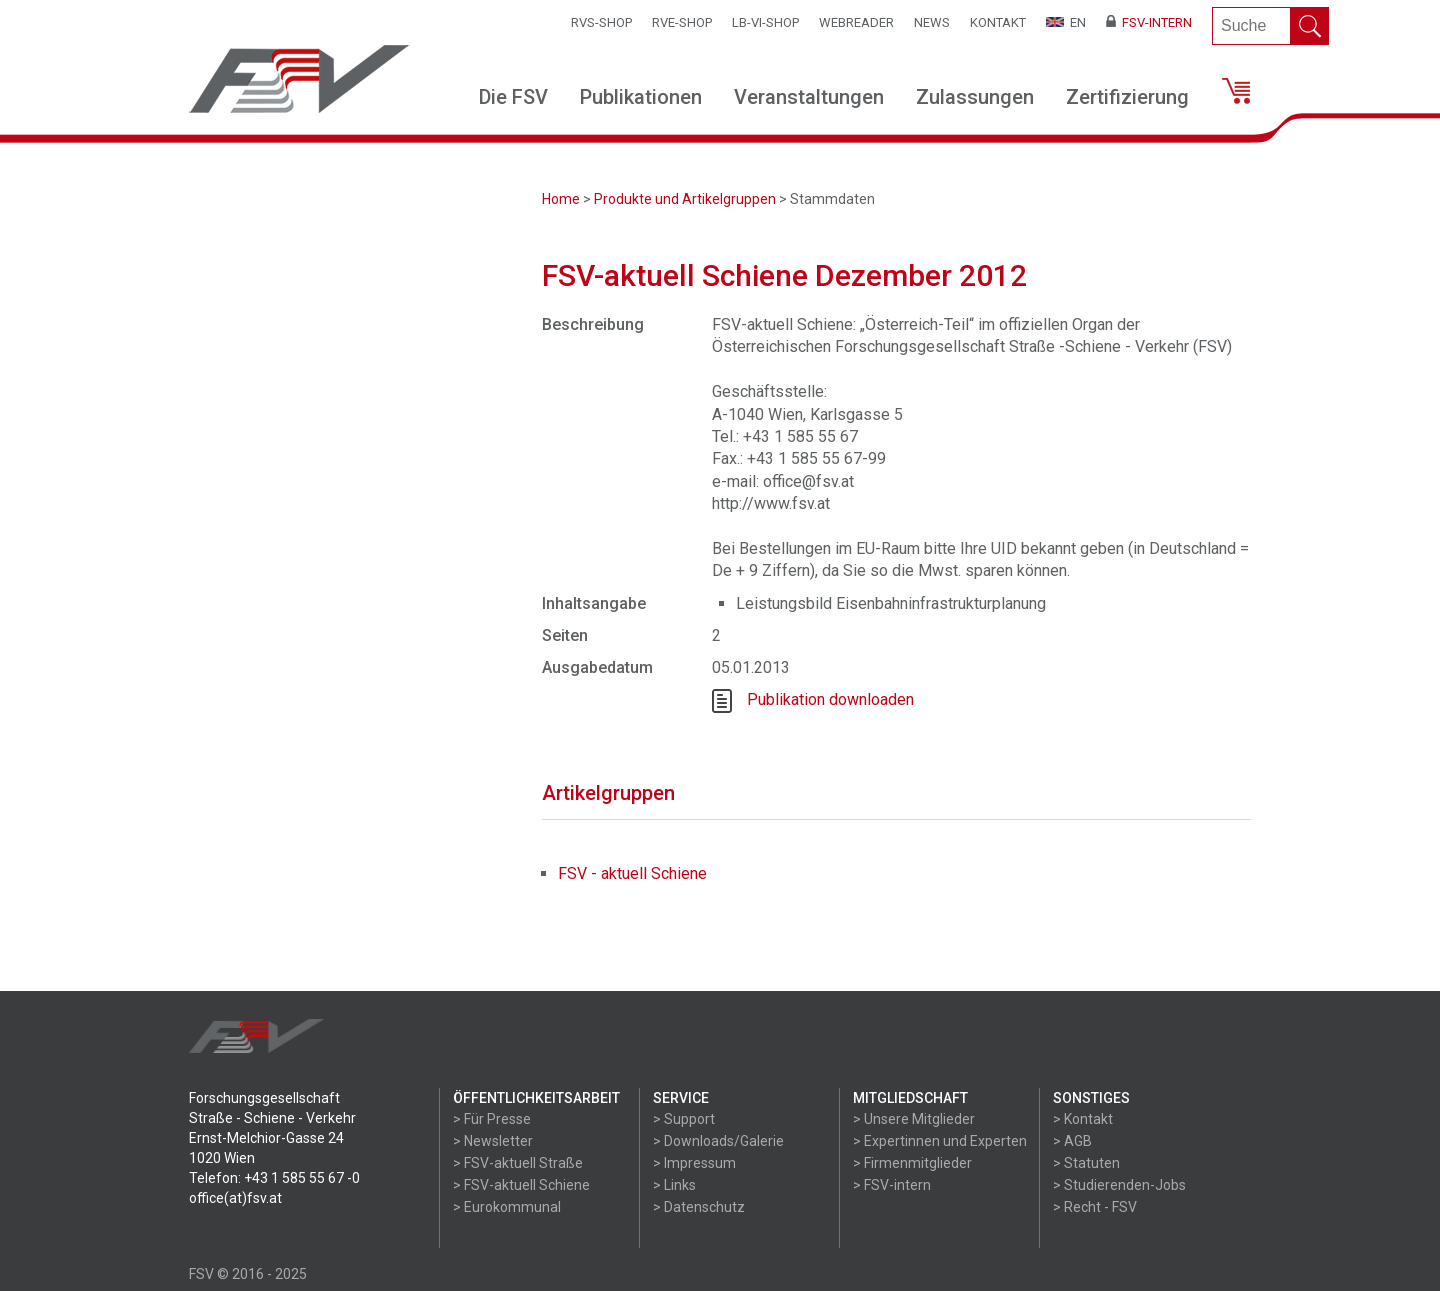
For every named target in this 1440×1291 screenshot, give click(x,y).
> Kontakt (1083, 1119)
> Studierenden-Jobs (1119, 1185)
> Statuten (1086, 1163)
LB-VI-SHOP (765, 22)
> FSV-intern (892, 1185)
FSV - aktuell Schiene (632, 873)
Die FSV (513, 97)
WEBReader (856, 22)
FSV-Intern (1149, 22)
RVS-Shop (601, 22)
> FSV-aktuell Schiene (521, 1185)
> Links (674, 1185)
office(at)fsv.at (235, 1198)
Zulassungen (975, 97)
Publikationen (641, 97)
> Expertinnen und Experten (940, 1141)
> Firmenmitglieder (912, 1163)
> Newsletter (493, 1141)
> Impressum (694, 1163)
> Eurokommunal (507, 1207)
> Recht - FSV (1095, 1207)
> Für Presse (492, 1119)
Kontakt (998, 22)
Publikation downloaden (830, 699)
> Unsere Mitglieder (914, 1119)
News (932, 22)
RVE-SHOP (682, 22)
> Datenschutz (699, 1207)
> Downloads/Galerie (718, 1141)
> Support (684, 1119)
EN (1066, 22)
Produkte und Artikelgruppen (685, 199)
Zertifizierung (1127, 97)
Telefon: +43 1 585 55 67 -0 (274, 1178)
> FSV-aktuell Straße (518, 1163)
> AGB (1072, 1141)
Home (561, 199)
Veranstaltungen (809, 97)
